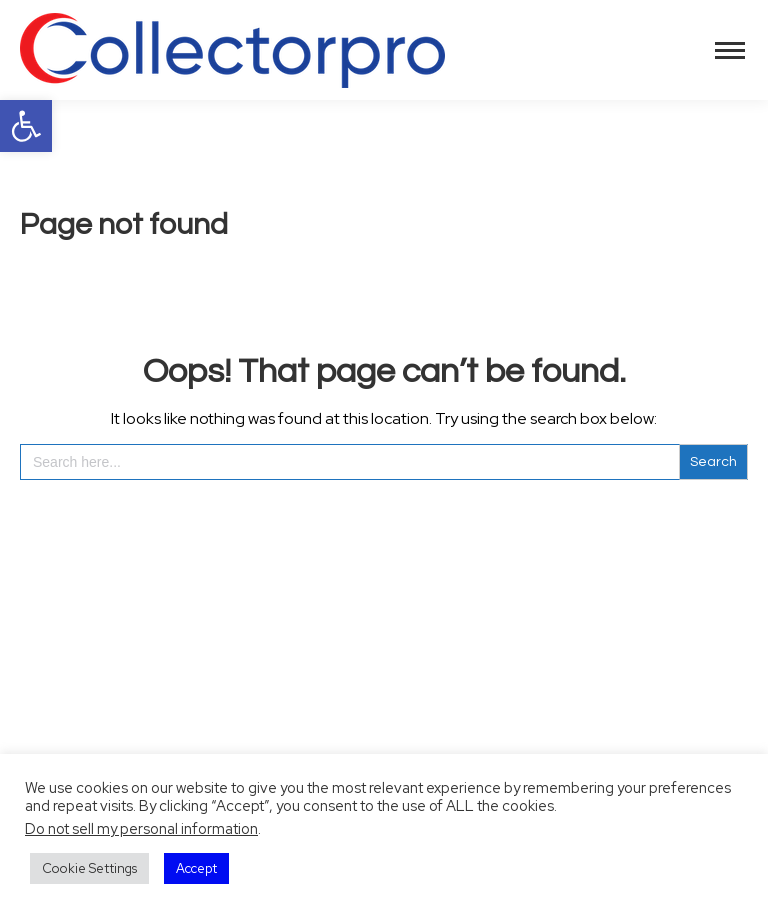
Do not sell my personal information (141, 828)
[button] (26, 126)
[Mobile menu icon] (730, 50)
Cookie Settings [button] (89, 868)
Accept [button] (196, 868)
